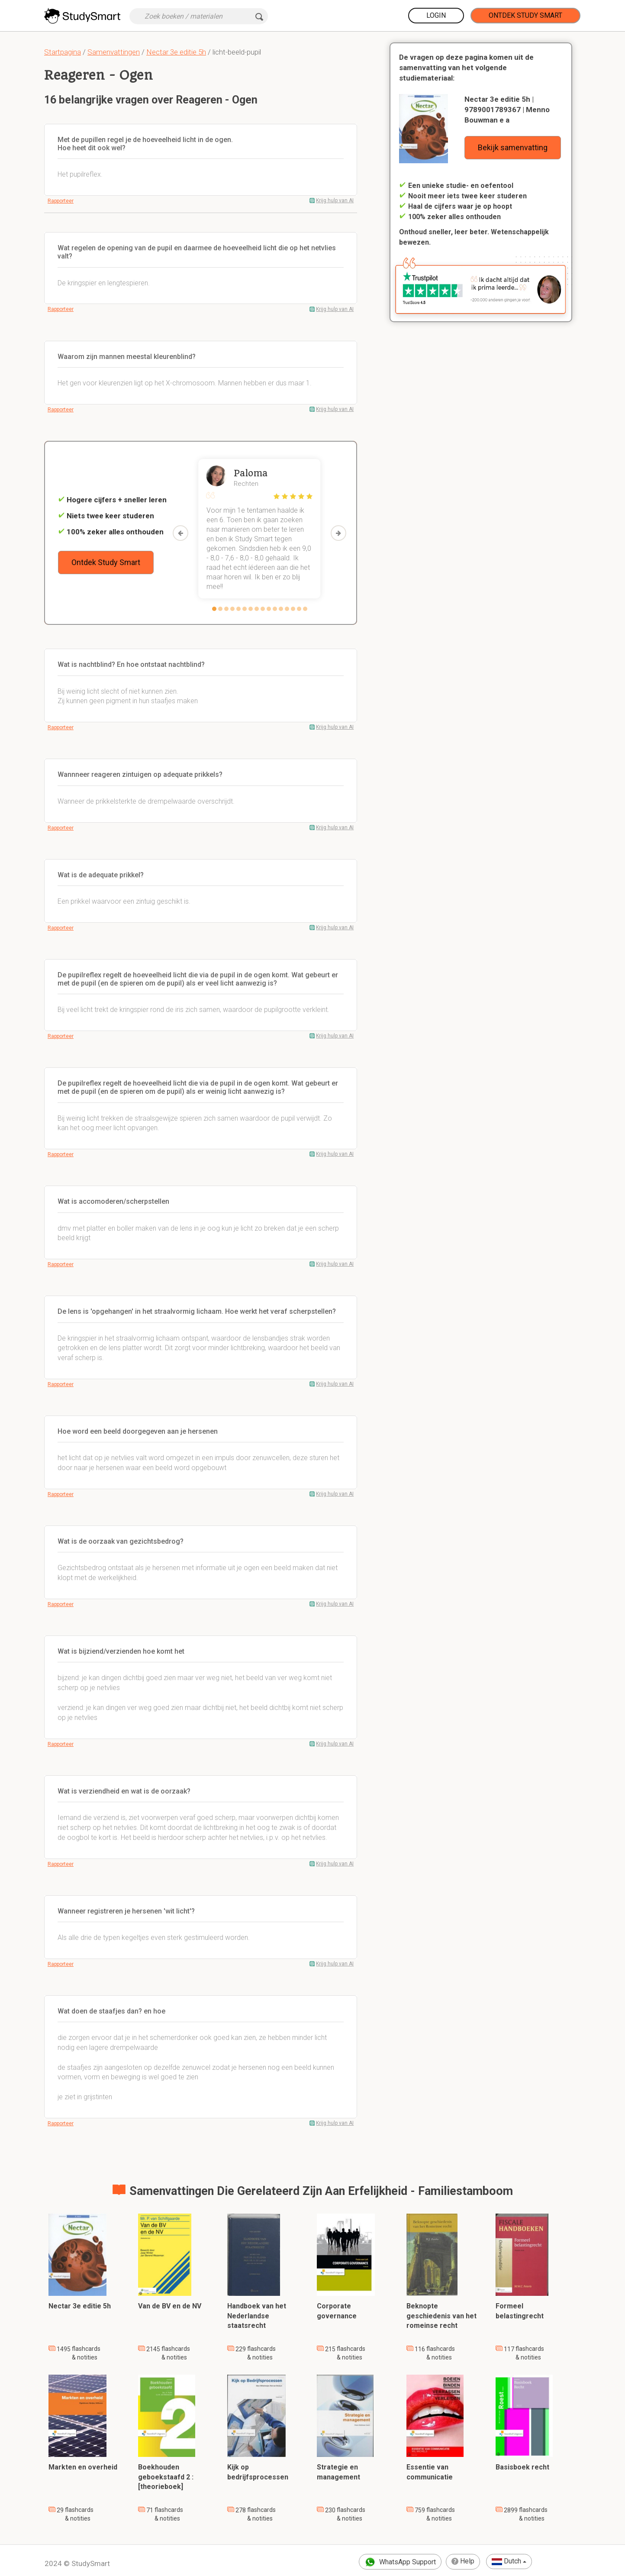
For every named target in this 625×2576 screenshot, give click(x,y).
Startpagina (62, 52)
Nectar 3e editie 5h (176, 52)
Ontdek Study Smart (525, 15)
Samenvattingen (113, 52)
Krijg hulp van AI (335, 200)
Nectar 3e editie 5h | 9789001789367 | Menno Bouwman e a (507, 109)
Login (436, 15)
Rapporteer (61, 201)
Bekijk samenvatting (513, 147)
